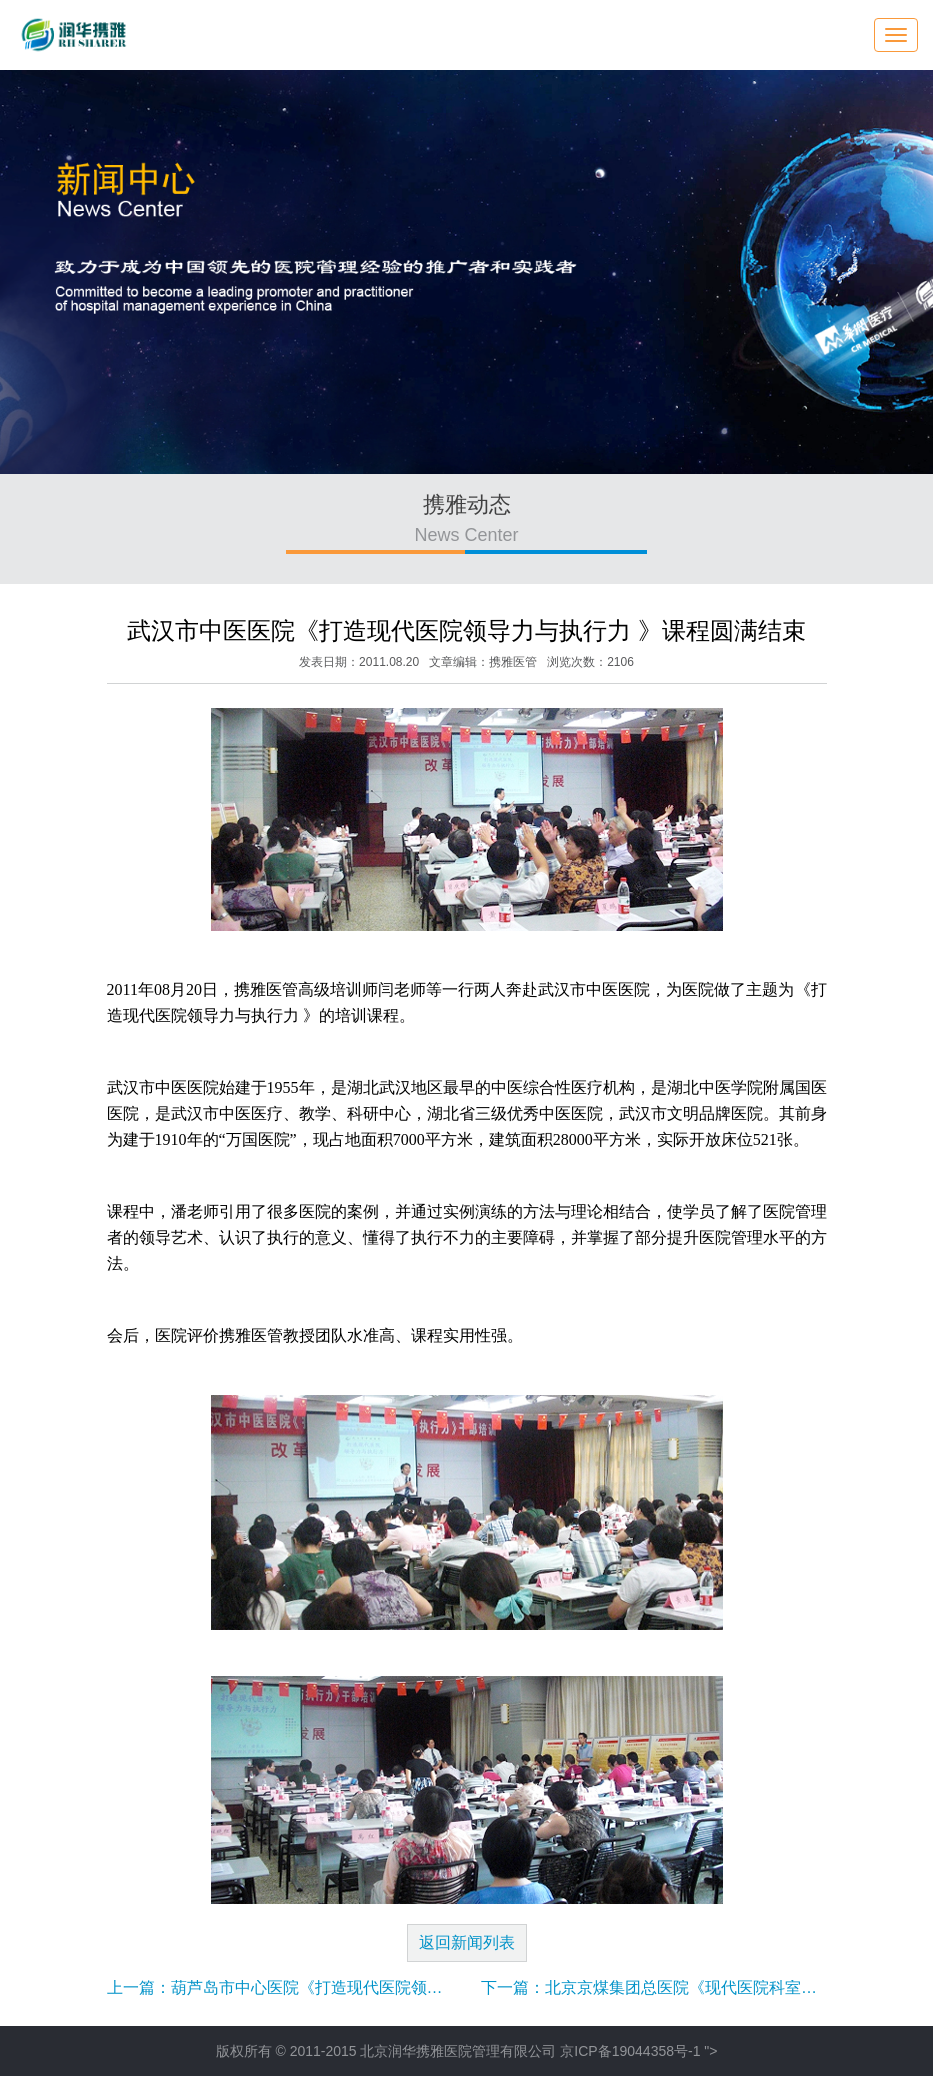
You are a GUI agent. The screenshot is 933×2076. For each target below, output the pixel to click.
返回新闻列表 (467, 1942)
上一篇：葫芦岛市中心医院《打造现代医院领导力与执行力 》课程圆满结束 (373, 1987)
